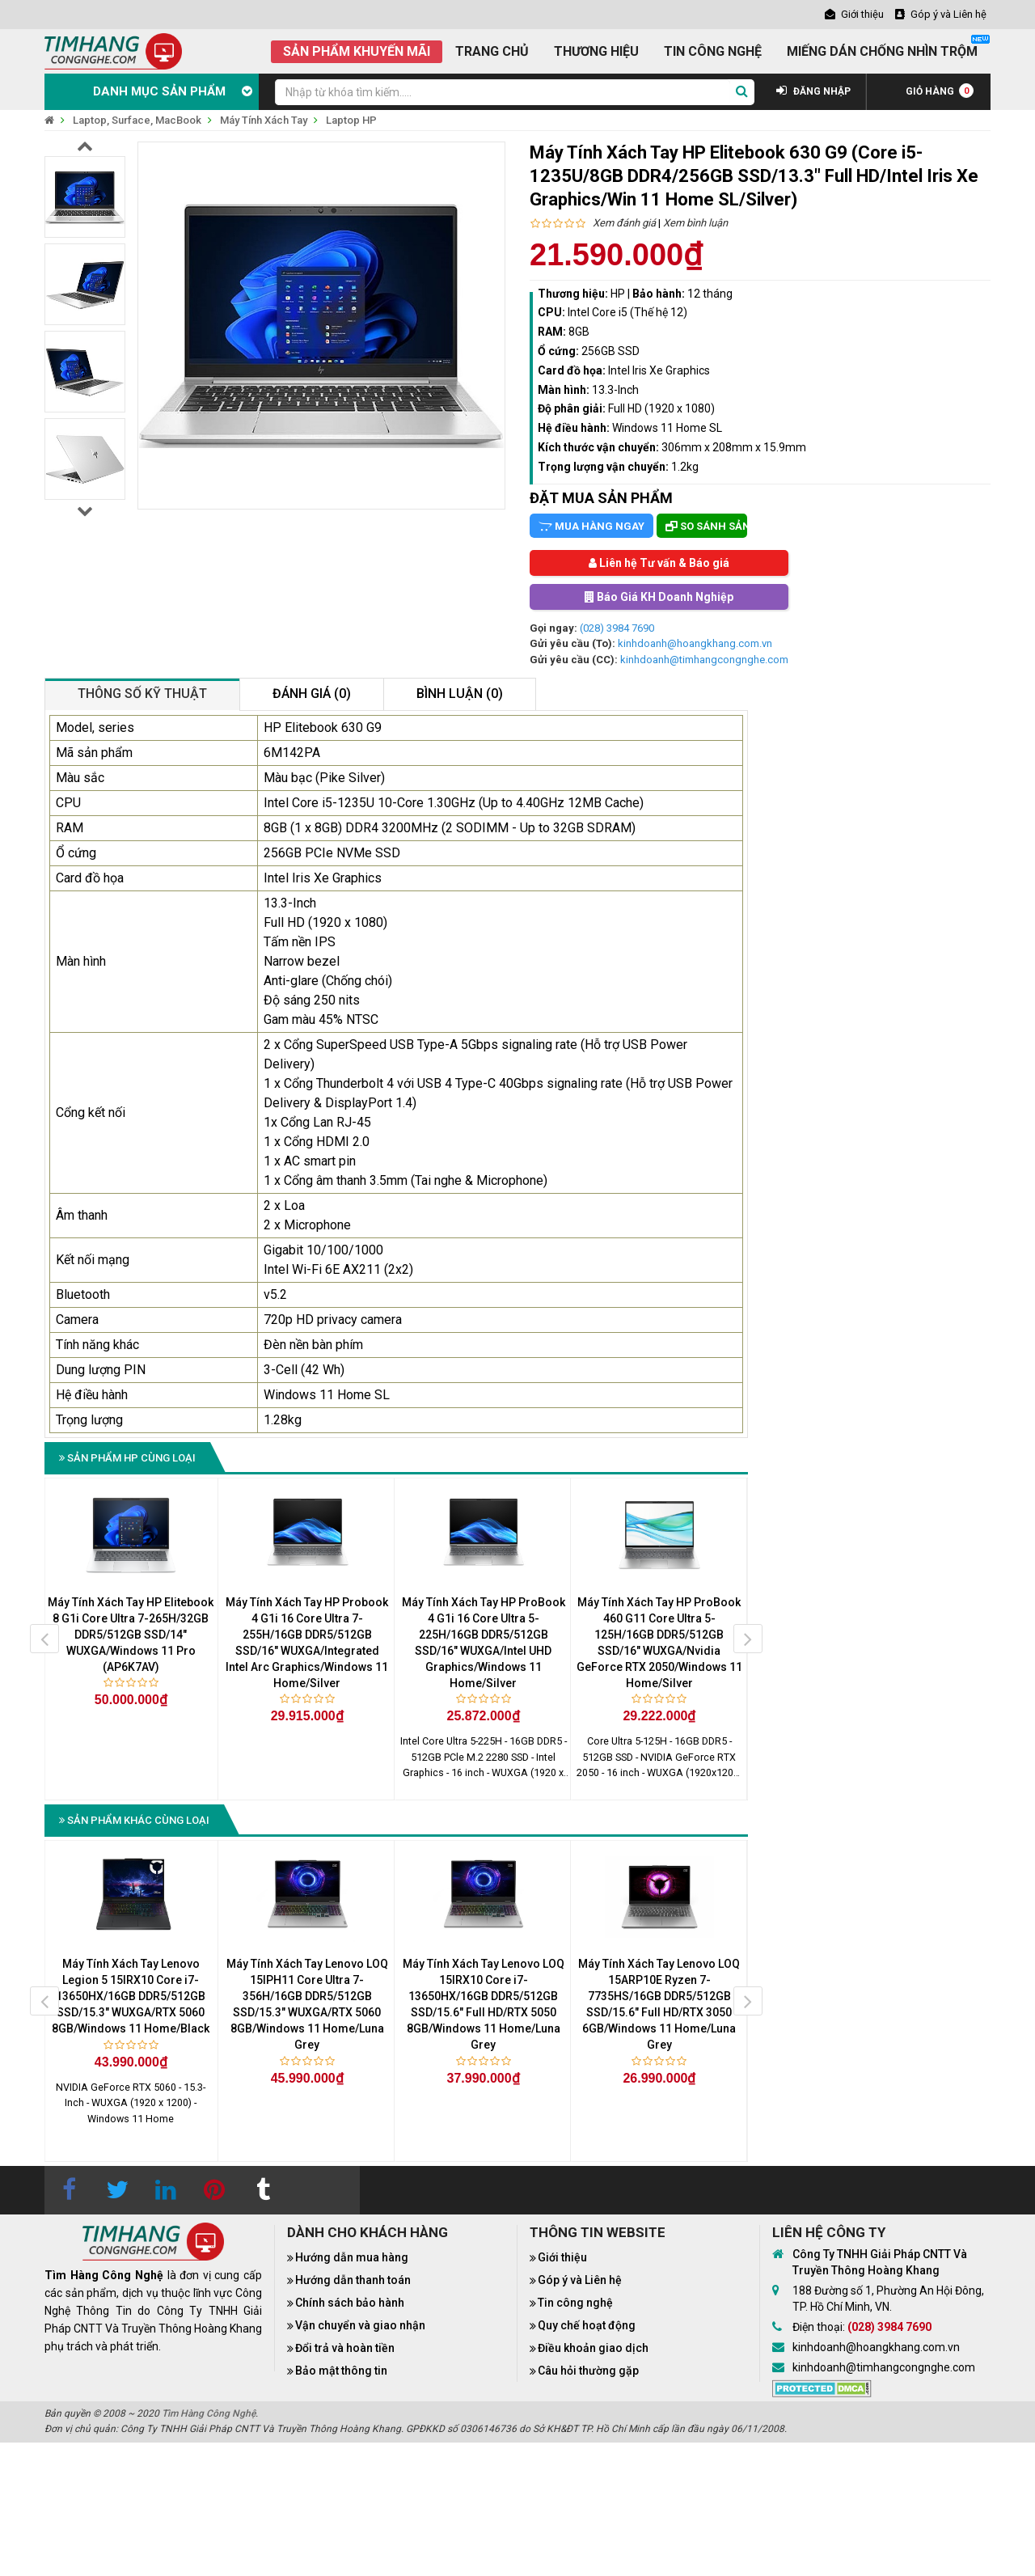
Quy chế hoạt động (587, 2325)
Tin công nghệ (575, 2302)
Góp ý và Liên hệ (580, 2280)
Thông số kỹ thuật (142, 693)
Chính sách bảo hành (349, 2302)
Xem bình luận (695, 223)
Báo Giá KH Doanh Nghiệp (659, 596)
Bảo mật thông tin (341, 2370)
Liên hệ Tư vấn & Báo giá (659, 562)
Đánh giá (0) (311, 693)
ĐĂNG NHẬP (813, 91)
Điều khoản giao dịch (593, 2347)
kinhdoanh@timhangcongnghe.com (704, 660)
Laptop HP (351, 120)
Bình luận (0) (459, 693)
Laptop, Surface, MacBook (137, 120)
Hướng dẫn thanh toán (353, 2280)
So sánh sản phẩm (706, 526)
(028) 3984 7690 (617, 628)
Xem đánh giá (624, 223)
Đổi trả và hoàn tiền (345, 2347)
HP (617, 293)
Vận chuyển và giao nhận (360, 2325)
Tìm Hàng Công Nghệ (209, 2413)
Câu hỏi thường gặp (588, 2370)
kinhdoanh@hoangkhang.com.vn (695, 643)
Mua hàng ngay (591, 526)
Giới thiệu (562, 2257)
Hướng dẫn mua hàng (351, 2257)
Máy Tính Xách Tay (263, 120)
